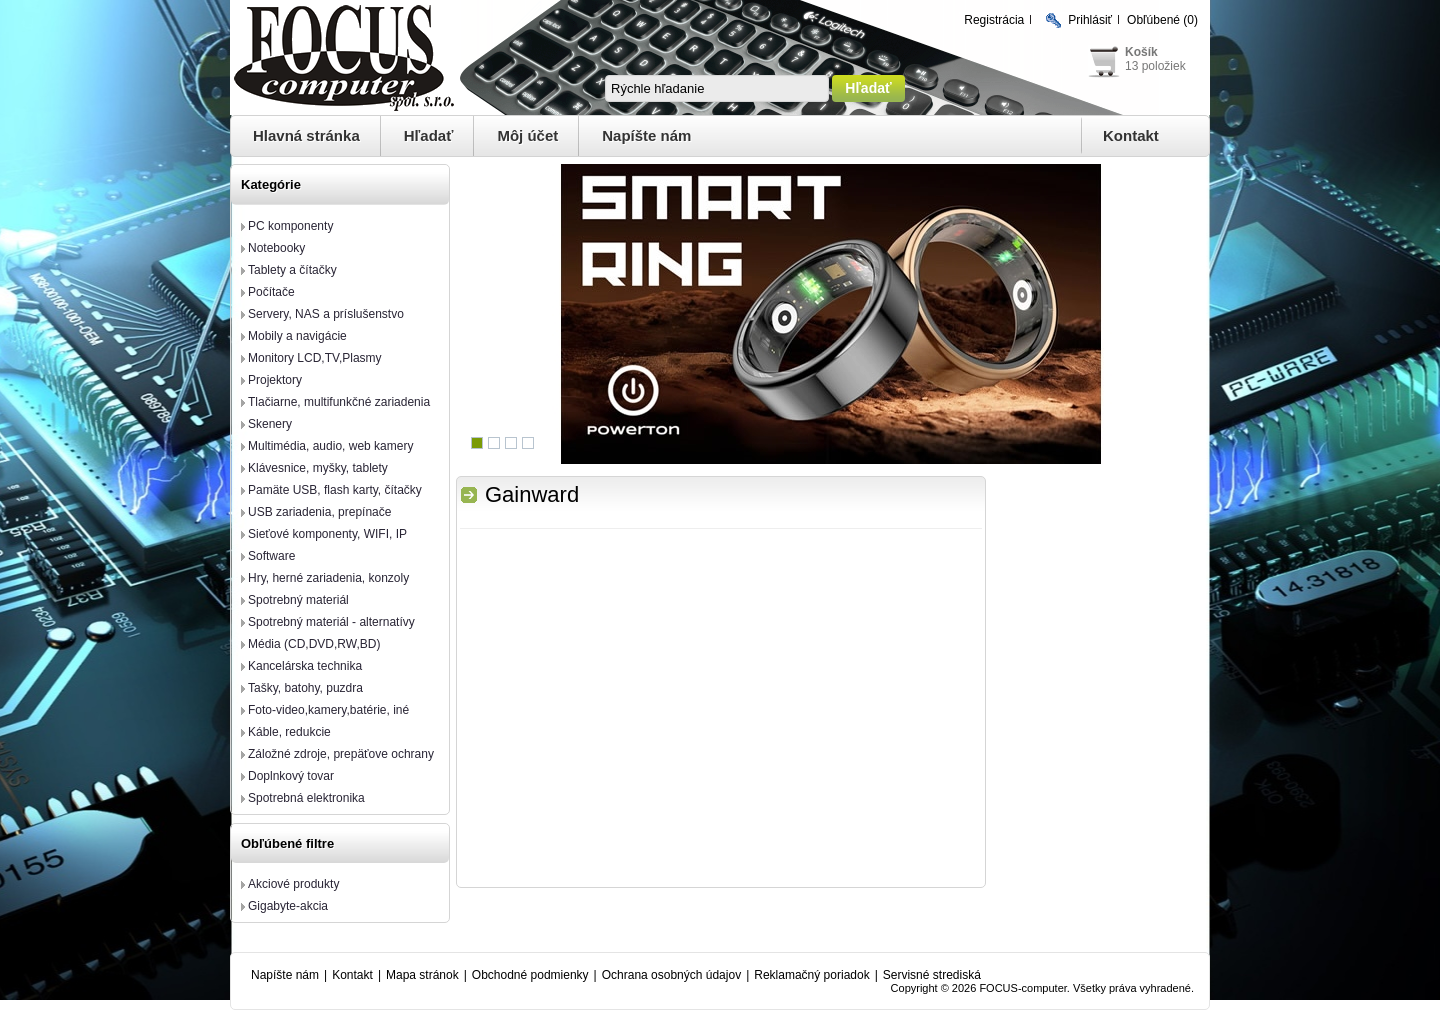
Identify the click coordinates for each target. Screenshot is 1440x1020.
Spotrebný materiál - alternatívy (331, 622)
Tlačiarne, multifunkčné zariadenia (339, 402)
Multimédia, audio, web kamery (330, 446)
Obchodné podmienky (530, 975)
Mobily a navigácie (297, 336)
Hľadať (429, 135)
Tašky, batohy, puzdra (305, 688)
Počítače (271, 292)
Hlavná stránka (306, 135)
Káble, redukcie (289, 732)
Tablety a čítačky (292, 270)
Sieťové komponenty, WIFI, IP (327, 534)
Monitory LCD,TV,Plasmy (315, 358)
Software (271, 556)
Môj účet (527, 135)
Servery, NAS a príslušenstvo (326, 314)
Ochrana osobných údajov (671, 975)
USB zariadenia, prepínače (319, 512)
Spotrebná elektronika (306, 798)
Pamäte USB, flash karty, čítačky (335, 490)
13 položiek (1155, 66)
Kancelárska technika (305, 666)
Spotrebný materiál (298, 600)
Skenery (270, 424)
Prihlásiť (1090, 20)
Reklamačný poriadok (811, 975)
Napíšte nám (646, 135)
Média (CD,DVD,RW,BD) (314, 644)
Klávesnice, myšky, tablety (318, 468)
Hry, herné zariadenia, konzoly (328, 578)
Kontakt (1131, 135)
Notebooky (276, 248)
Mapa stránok (422, 975)
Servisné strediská (932, 975)
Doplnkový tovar (291, 776)
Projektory (275, 380)
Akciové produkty (293, 884)
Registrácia (994, 20)
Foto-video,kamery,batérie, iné (328, 710)
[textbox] (717, 88)
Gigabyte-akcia (288, 906)
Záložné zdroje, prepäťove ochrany (341, 754)
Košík (1141, 52)
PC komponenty (290, 226)
